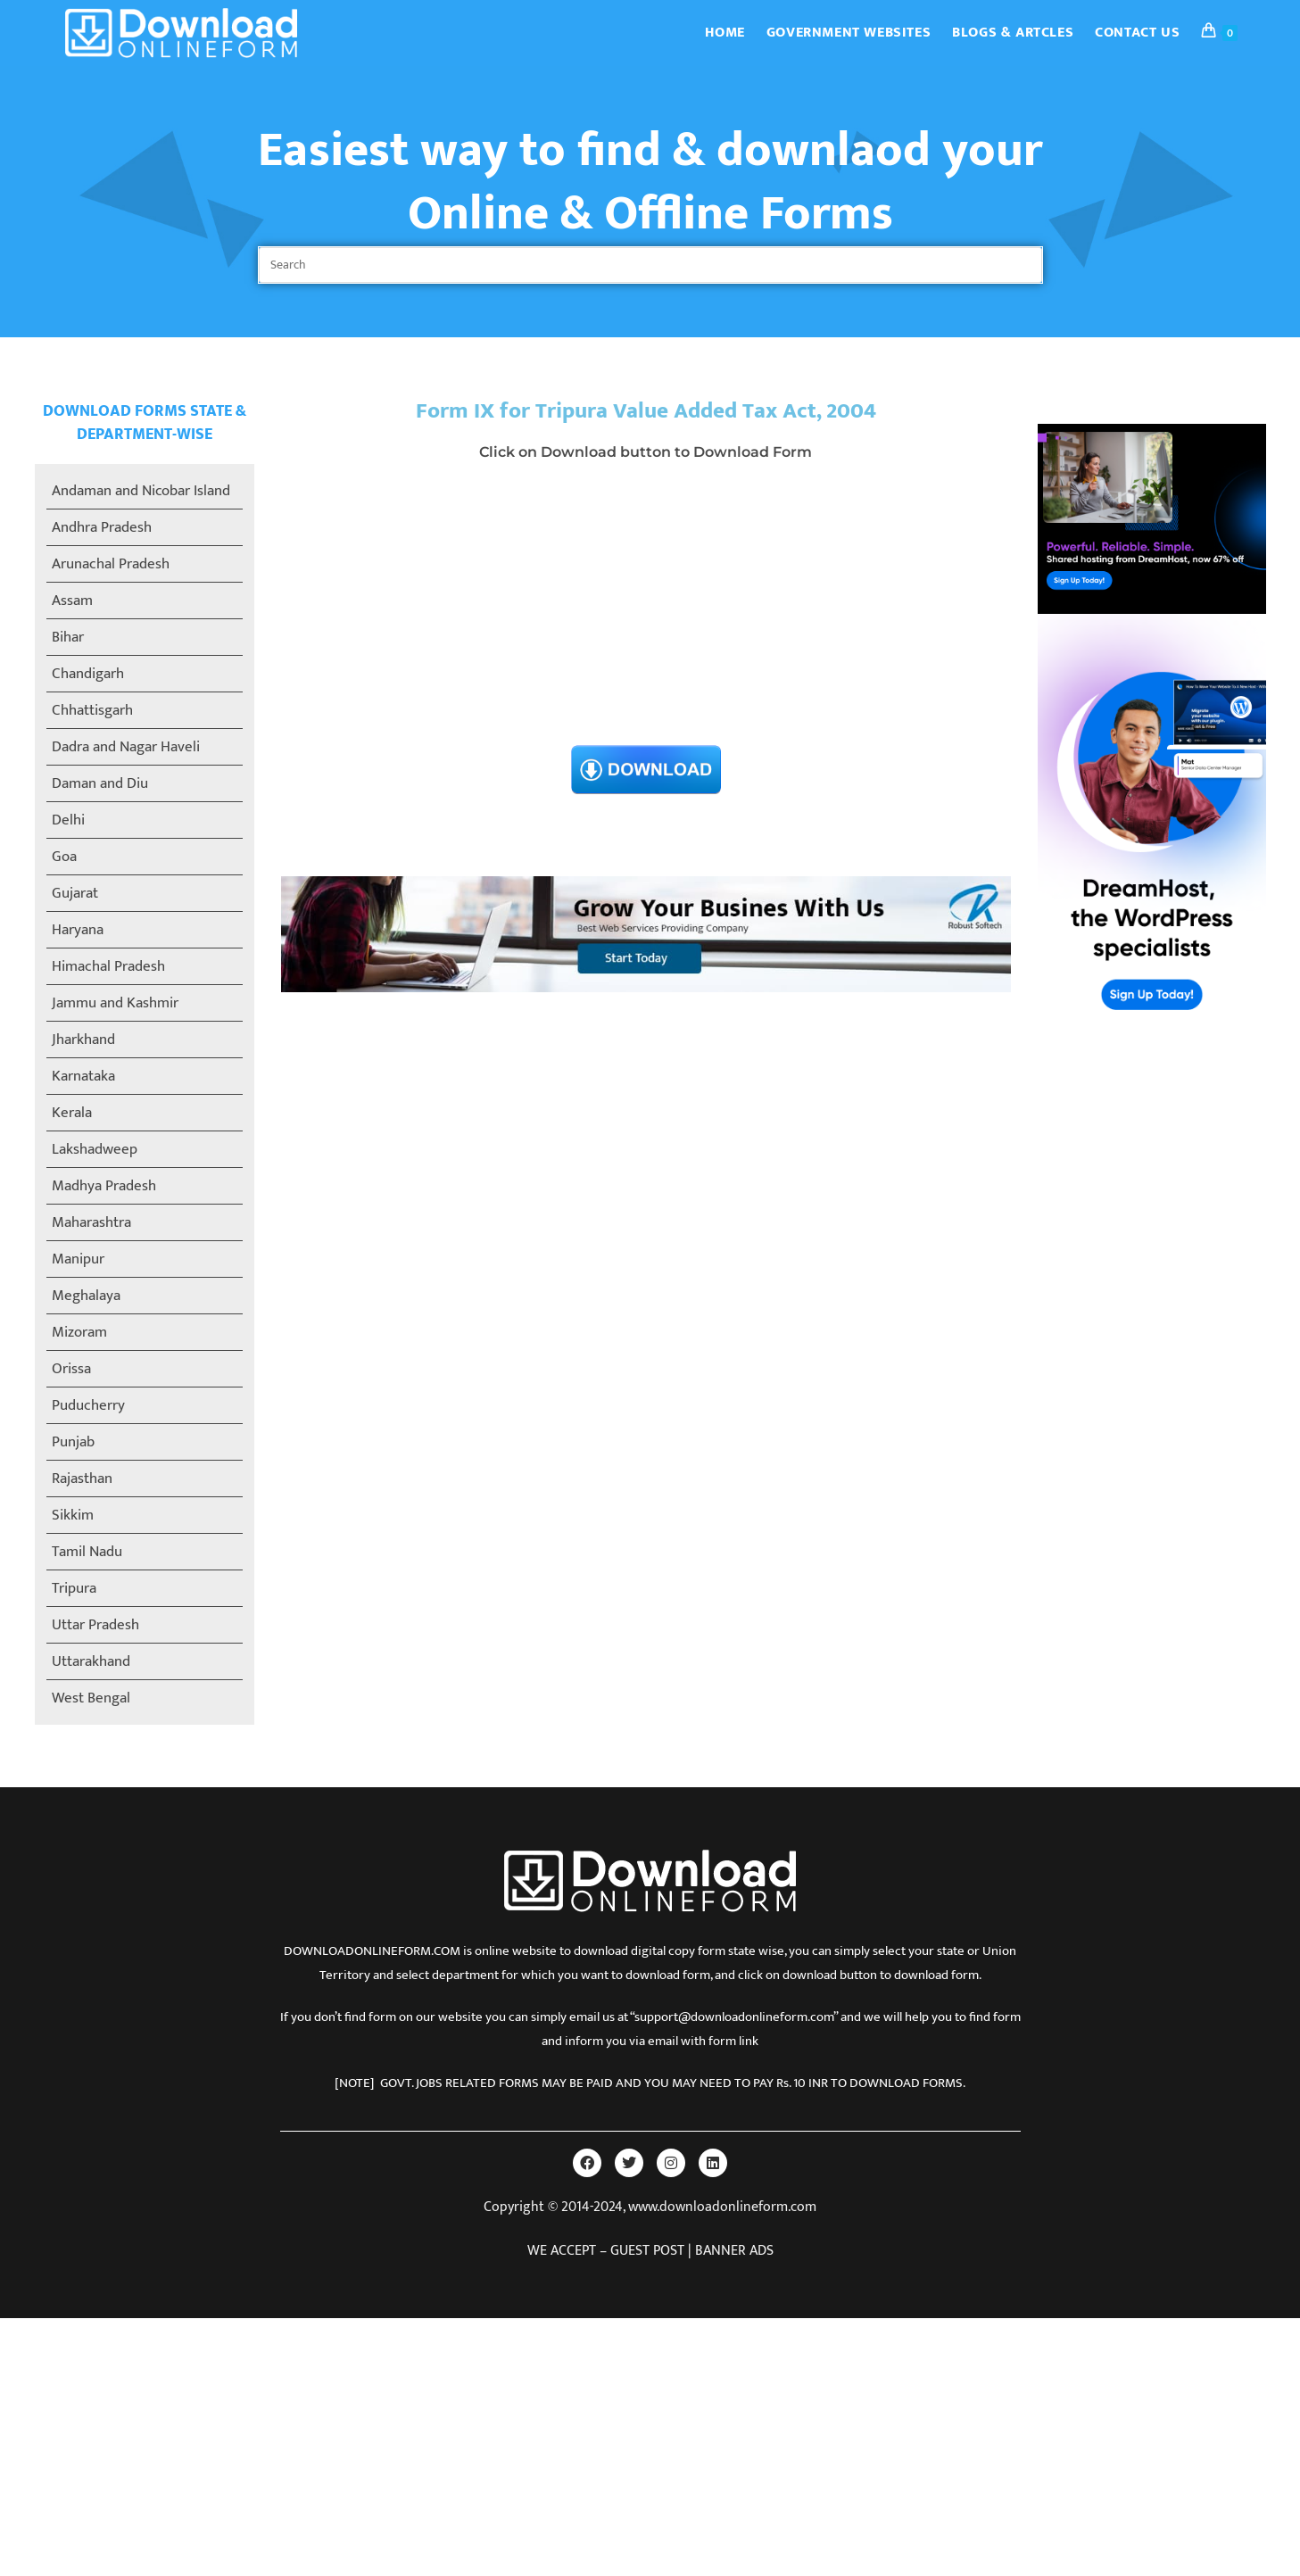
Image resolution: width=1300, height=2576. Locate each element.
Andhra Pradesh (102, 527)
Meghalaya (86, 1295)
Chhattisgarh (92, 710)
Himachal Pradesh (108, 966)
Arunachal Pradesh (111, 563)
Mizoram (79, 1332)
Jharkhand (83, 1039)
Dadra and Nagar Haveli (126, 746)
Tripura (74, 1588)
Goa (64, 856)
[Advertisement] (646, 608)
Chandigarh (88, 673)
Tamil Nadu (87, 1551)
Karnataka (83, 1076)
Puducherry (88, 1405)
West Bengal (91, 1698)
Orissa (71, 1368)
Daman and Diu (100, 783)
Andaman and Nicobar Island (141, 490)
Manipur (78, 1259)
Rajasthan (82, 1478)
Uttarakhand (91, 1661)
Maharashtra (91, 1222)
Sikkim (73, 1515)
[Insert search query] (650, 265)
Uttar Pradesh (95, 1624)
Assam (72, 600)
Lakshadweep (94, 1149)
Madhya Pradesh (104, 1185)
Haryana (78, 929)
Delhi (68, 820)
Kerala (72, 1112)
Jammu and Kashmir (115, 1002)
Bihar (68, 637)
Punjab (73, 1441)
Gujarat (75, 893)
